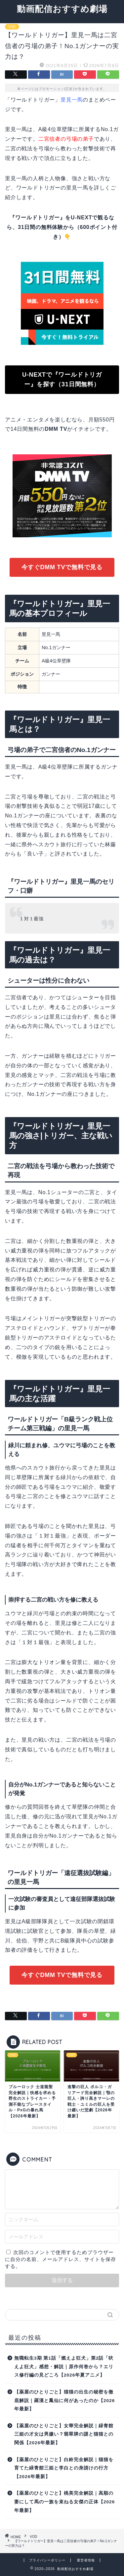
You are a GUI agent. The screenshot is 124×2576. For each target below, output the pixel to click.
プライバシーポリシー (47, 2560)
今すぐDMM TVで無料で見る (62, 567)
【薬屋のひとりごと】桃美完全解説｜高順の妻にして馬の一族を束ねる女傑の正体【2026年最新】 (64, 2502)
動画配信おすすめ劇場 (62, 8)
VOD (12, 27)
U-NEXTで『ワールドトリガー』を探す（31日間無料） (62, 379)
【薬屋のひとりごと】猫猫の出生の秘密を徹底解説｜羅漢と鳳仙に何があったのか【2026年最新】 (64, 2400)
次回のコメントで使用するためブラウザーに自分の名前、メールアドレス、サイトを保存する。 (60, 2259)
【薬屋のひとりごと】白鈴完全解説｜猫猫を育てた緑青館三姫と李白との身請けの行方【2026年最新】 (63, 2468)
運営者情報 (86, 2560)
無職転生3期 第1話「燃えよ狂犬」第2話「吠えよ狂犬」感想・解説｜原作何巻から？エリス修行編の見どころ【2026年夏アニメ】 (63, 2367)
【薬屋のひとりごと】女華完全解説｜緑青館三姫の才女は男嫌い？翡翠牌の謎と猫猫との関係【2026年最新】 (63, 2434)
